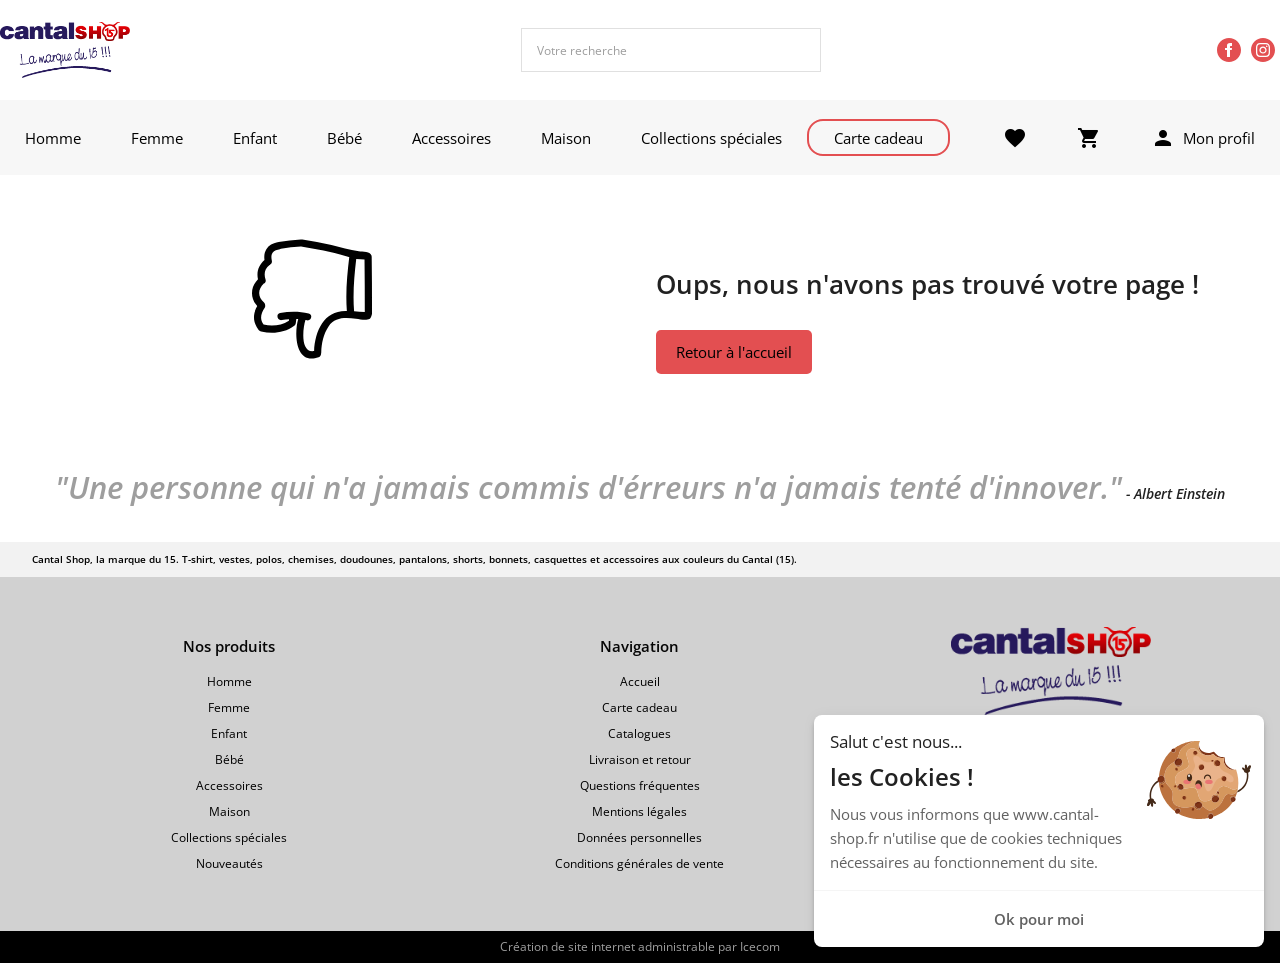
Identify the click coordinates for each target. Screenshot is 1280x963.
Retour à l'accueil (734, 352)
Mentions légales (639, 811)
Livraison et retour (640, 759)
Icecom (760, 946)
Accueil (640, 681)
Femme (157, 138)
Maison (566, 138)
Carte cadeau (878, 138)
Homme (53, 138)
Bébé (344, 138)
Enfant (255, 138)
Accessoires (451, 138)
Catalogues (639, 733)
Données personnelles (639, 837)
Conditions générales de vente (639, 863)
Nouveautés (229, 863)
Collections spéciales (711, 138)
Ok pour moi (1039, 919)
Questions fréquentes (640, 785)
